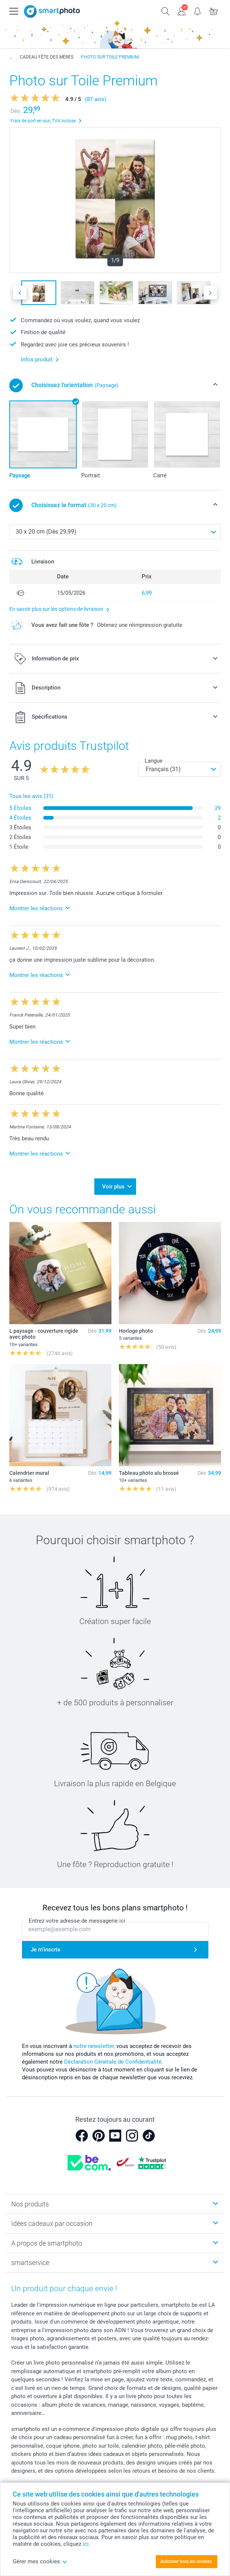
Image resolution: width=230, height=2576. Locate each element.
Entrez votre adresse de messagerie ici (77, 1920)
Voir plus (113, 1186)
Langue (154, 760)
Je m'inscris (45, 1949)
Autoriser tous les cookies (186, 2561)
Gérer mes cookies (40, 2561)
